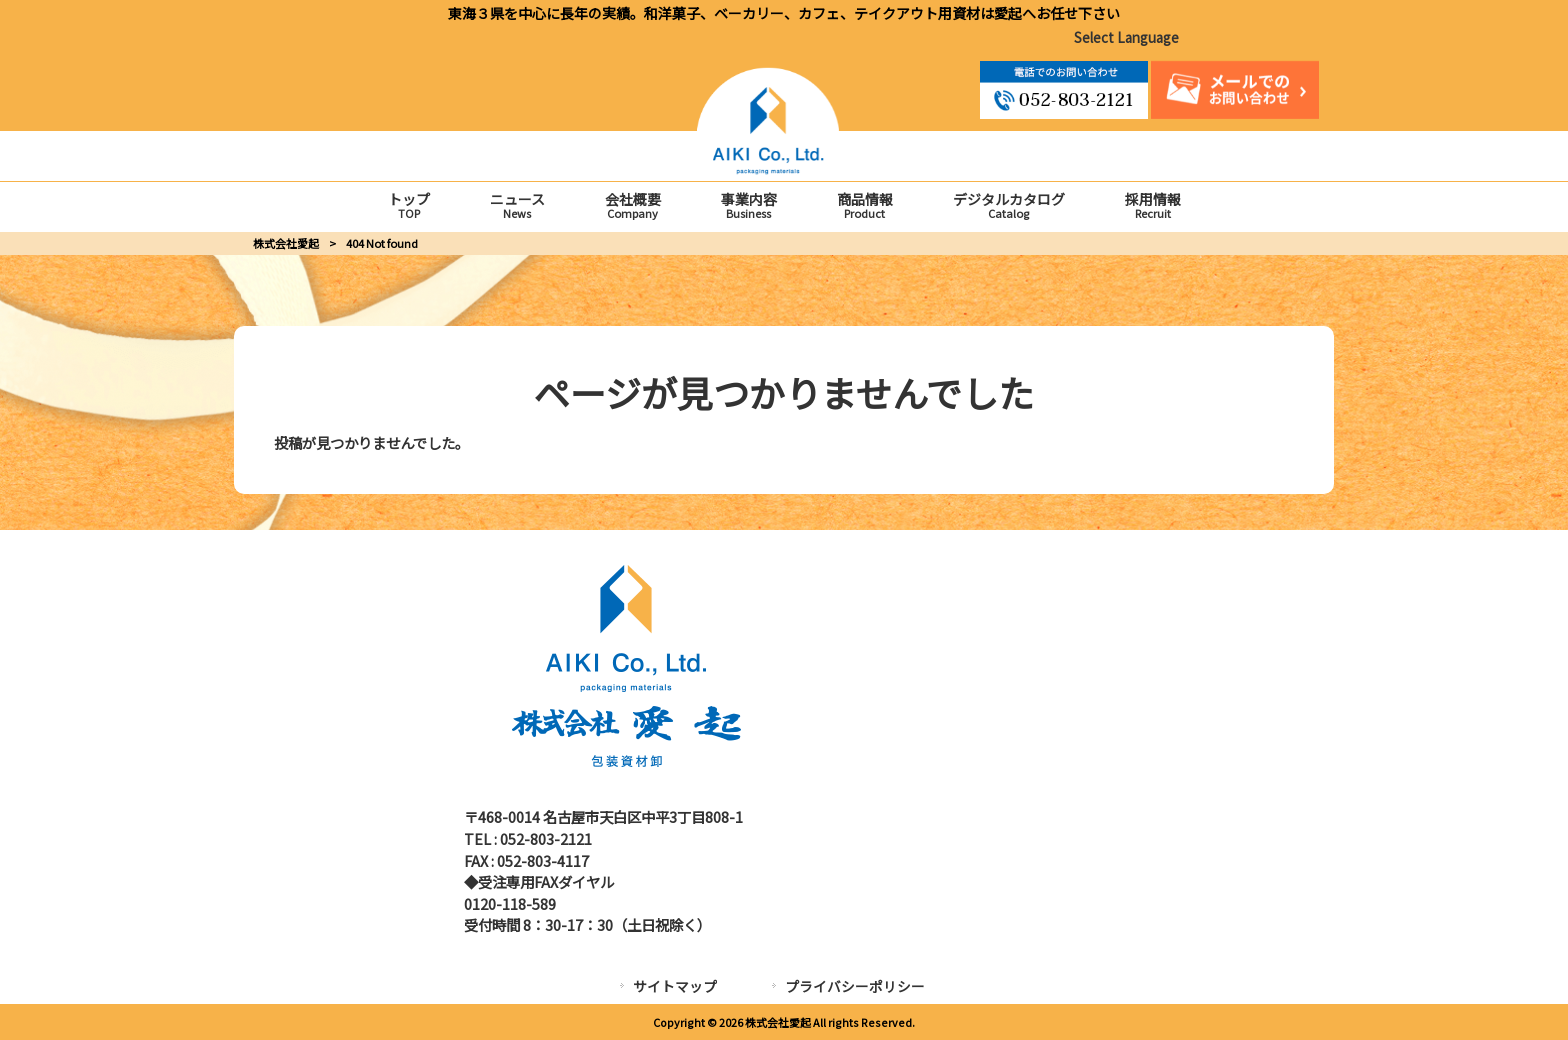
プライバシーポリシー (855, 986)
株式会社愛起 (286, 243)
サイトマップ (675, 986)
